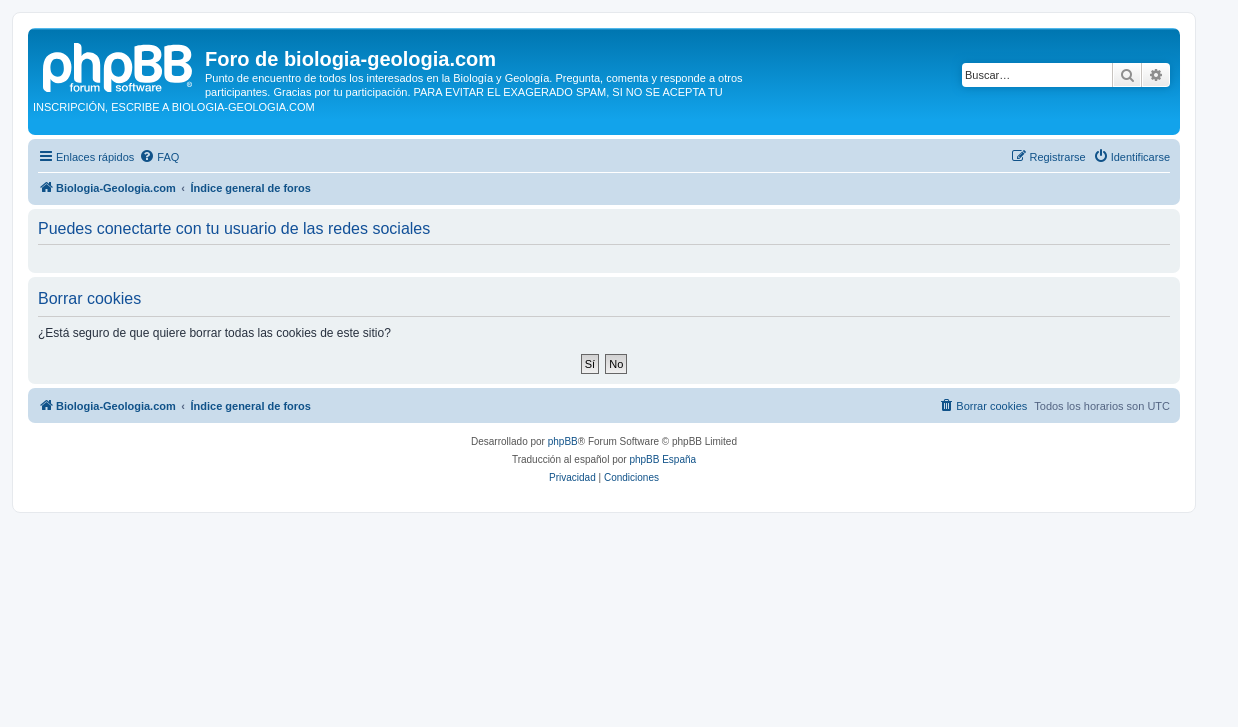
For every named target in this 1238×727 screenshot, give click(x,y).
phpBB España (662, 459)
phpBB (563, 441)
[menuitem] (159, 157)
